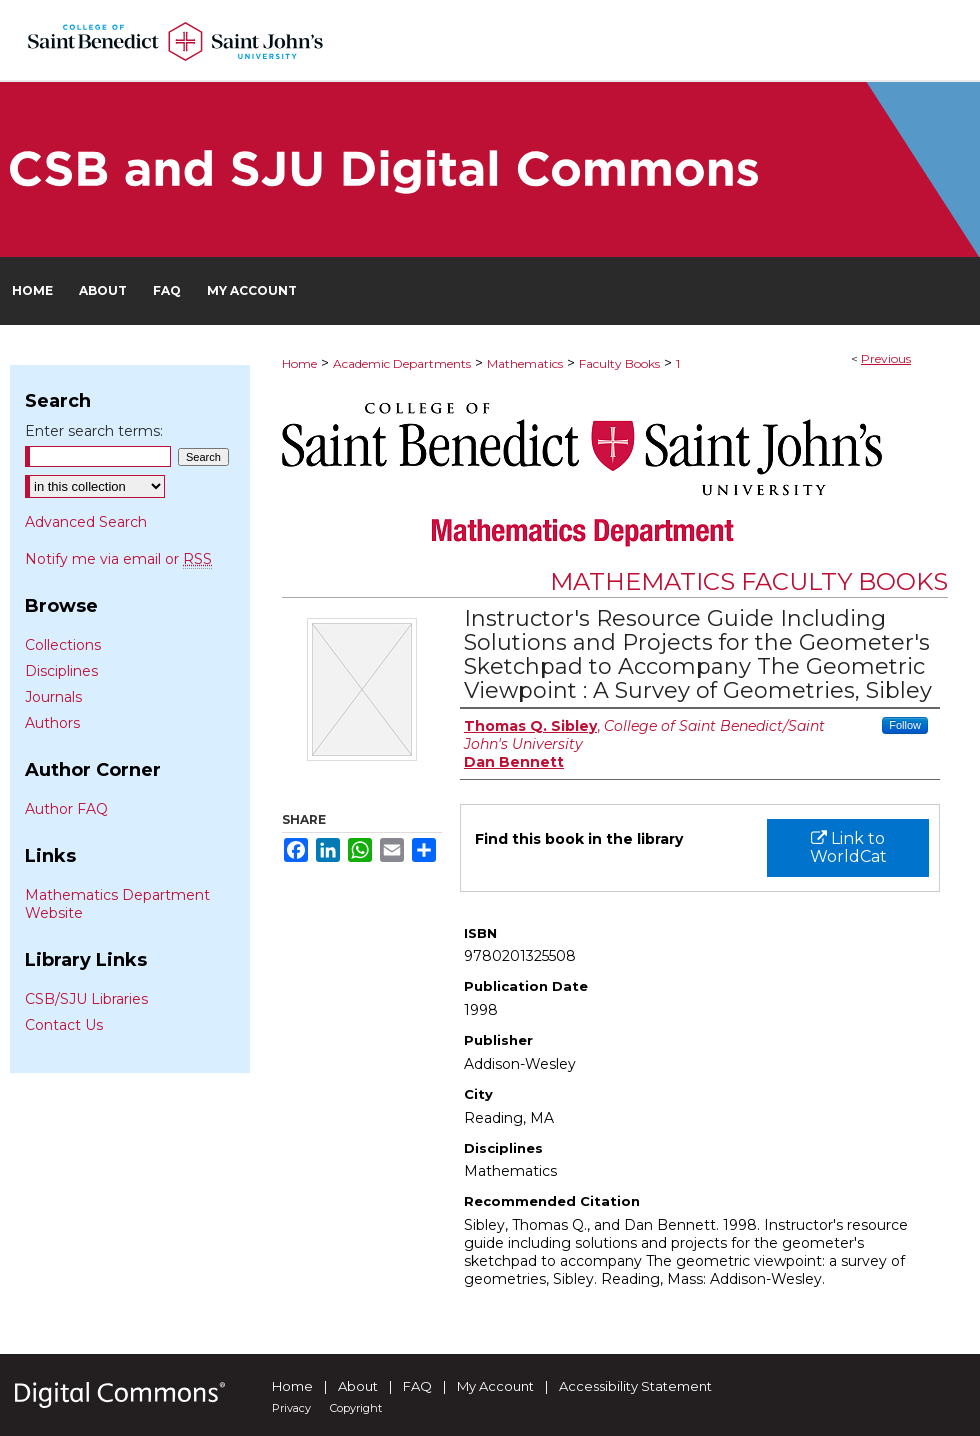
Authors (52, 723)
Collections (63, 645)
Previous (886, 358)
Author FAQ (66, 809)
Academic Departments (402, 363)
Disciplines (61, 671)
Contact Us (64, 1025)
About (358, 1386)
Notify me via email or (118, 559)
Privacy (291, 1408)
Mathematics (525, 363)
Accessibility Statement (635, 1386)
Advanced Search (86, 522)
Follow (905, 725)
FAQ (417, 1386)
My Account (495, 1386)
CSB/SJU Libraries (86, 999)
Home (299, 363)
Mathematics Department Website (117, 904)
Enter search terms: (94, 431)
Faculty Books (619, 363)
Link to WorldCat (848, 847)
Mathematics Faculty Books (749, 581)
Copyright (356, 1408)
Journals (53, 697)
